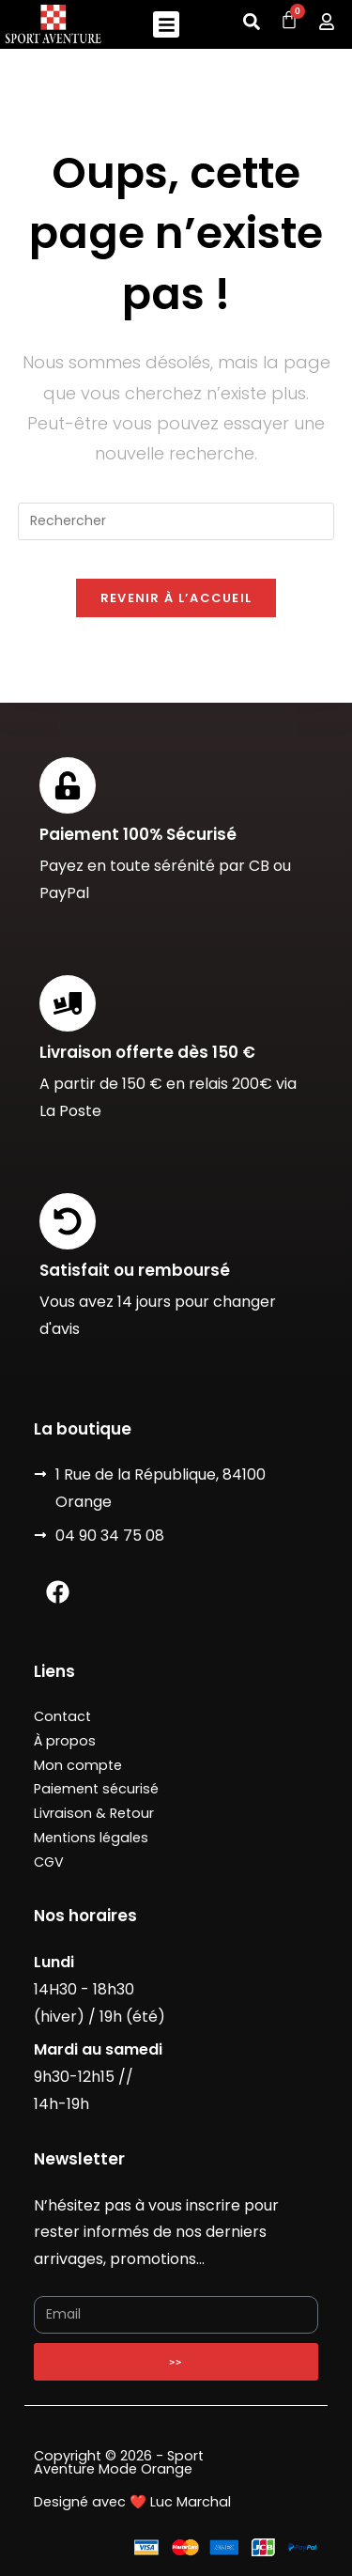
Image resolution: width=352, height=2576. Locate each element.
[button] (166, 25)
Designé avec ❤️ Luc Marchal (132, 2501)
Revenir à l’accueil (176, 598)
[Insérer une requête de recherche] (176, 521)
